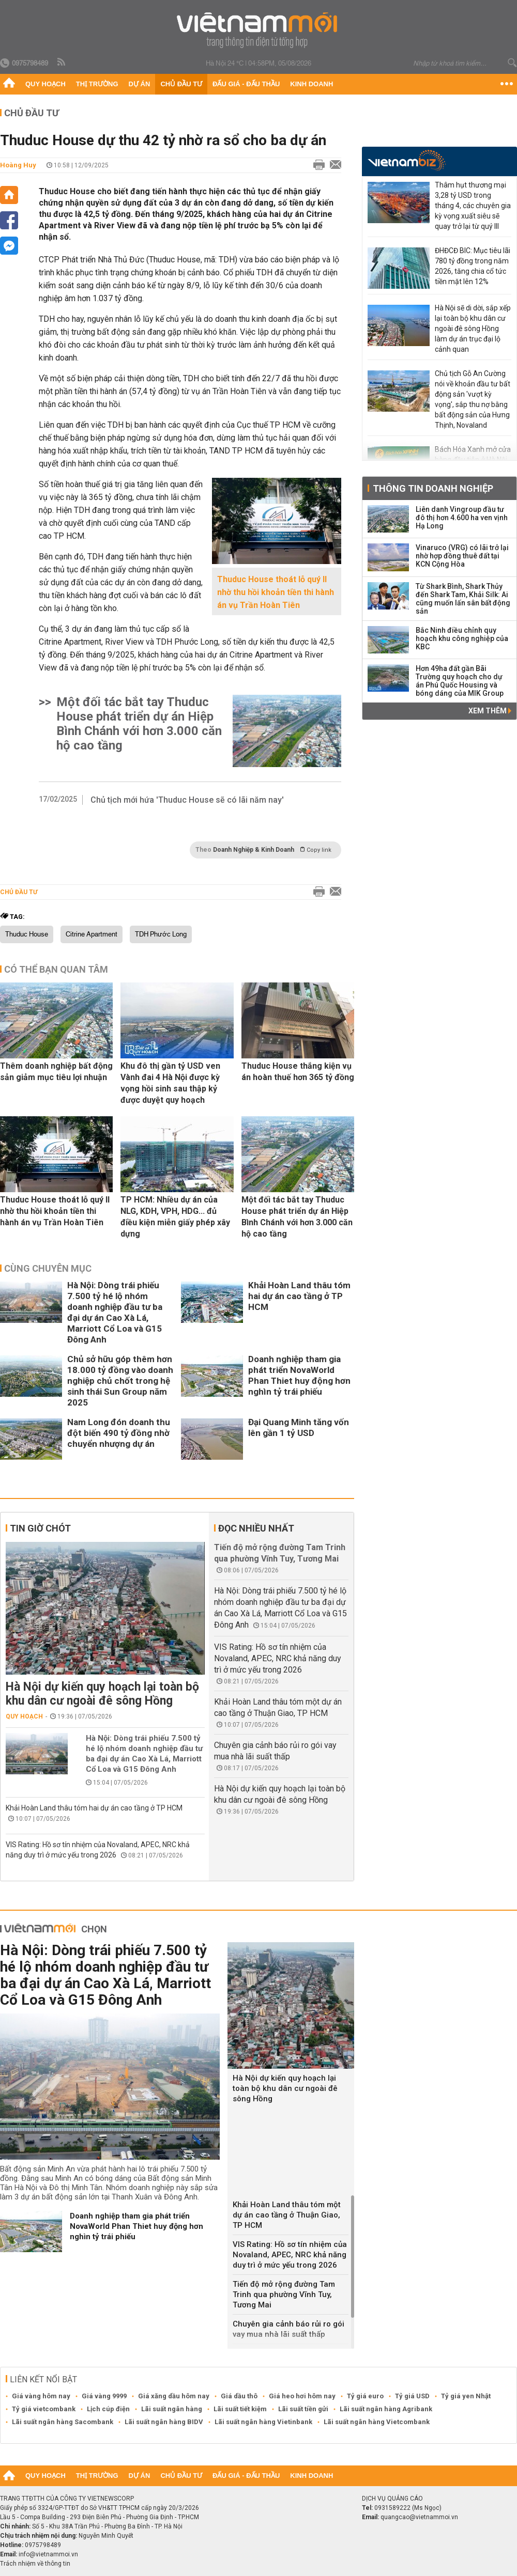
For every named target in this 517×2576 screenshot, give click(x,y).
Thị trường (97, 84)
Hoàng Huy (18, 165)
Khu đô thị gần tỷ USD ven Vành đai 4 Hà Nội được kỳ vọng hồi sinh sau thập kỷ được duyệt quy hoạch (170, 1083)
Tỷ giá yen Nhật (466, 2396)
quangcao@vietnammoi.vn (419, 2517)
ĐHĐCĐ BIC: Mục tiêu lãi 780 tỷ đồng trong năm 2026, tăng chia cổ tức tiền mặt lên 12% (472, 266)
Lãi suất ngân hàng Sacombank (62, 2422)
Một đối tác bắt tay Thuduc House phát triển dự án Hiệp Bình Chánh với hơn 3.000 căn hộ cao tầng (139, 724)
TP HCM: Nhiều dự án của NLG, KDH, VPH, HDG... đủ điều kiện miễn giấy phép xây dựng (175, 1217)
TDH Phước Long (161, 934)
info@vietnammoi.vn (48, 2554)
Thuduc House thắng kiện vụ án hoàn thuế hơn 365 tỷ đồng (297, 1071)
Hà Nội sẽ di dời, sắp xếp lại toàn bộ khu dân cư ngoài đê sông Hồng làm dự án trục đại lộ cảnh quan (473, 328)
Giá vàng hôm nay (41, 2396)
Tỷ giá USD (412, 2396)
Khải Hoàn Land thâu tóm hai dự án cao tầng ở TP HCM (299, 1296)
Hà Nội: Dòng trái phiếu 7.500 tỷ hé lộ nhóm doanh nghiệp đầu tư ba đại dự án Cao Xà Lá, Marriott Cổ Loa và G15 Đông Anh (114, 1312)
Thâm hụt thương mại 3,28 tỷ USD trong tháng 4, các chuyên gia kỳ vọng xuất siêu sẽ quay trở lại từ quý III (473, 205)
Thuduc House (26, 934)
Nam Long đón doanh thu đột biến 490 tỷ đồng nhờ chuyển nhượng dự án (118, 1433)
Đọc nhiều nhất (256, 1528)
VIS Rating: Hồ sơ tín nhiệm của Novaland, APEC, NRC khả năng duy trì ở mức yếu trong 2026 (277, 1658)
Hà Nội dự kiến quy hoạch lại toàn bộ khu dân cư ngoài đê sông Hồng (102, 1694)
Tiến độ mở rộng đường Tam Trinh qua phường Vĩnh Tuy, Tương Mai (284, 2294)
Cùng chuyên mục (48, 1268)
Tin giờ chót (40, 1528)
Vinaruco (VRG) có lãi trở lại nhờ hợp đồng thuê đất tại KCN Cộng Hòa (462, 555)
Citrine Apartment (91, 934)
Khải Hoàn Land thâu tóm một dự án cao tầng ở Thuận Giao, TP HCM (287, 2215)
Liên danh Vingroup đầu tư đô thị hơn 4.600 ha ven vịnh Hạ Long (462, 517)
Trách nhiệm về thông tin (35, 2563)
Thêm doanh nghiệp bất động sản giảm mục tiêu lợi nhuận (56, 1071)
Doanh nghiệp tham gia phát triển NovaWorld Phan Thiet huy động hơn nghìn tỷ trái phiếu (299, 1375)
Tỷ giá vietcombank (43, 2409)
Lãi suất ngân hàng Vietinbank (263, 2422)
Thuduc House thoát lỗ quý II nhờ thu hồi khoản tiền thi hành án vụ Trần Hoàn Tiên (275, 592)
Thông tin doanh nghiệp (433, 488)
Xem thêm (489, 711)
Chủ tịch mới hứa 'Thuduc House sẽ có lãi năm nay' (187, 800)
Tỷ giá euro (365, 2396)
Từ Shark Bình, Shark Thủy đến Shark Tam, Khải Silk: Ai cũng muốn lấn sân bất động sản (463, 598)
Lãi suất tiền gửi (303, 2409)
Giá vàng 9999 (104, 2396)
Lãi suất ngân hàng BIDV (164, 2422)
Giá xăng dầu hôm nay (173, 2396)
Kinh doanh (311, 84)
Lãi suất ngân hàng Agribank (386, 2409)
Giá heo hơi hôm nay (302, 2396)
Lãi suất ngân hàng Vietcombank (377, 2422)
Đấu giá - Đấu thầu (246, 84)
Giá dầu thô (239, 2396)
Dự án (139, 84)
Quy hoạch (45, 84)
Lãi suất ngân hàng (171, 2409)
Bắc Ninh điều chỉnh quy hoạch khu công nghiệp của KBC (462, 638)
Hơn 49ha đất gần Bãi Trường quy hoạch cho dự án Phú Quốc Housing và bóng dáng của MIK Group (460, 680)
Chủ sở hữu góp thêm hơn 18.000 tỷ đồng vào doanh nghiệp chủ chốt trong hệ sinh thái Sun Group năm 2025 (120, 1381)
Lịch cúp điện (108, 2409)
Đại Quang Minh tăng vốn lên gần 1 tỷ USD (298, 1427)
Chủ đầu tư (181, 84)
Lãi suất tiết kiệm (240, 2409)
